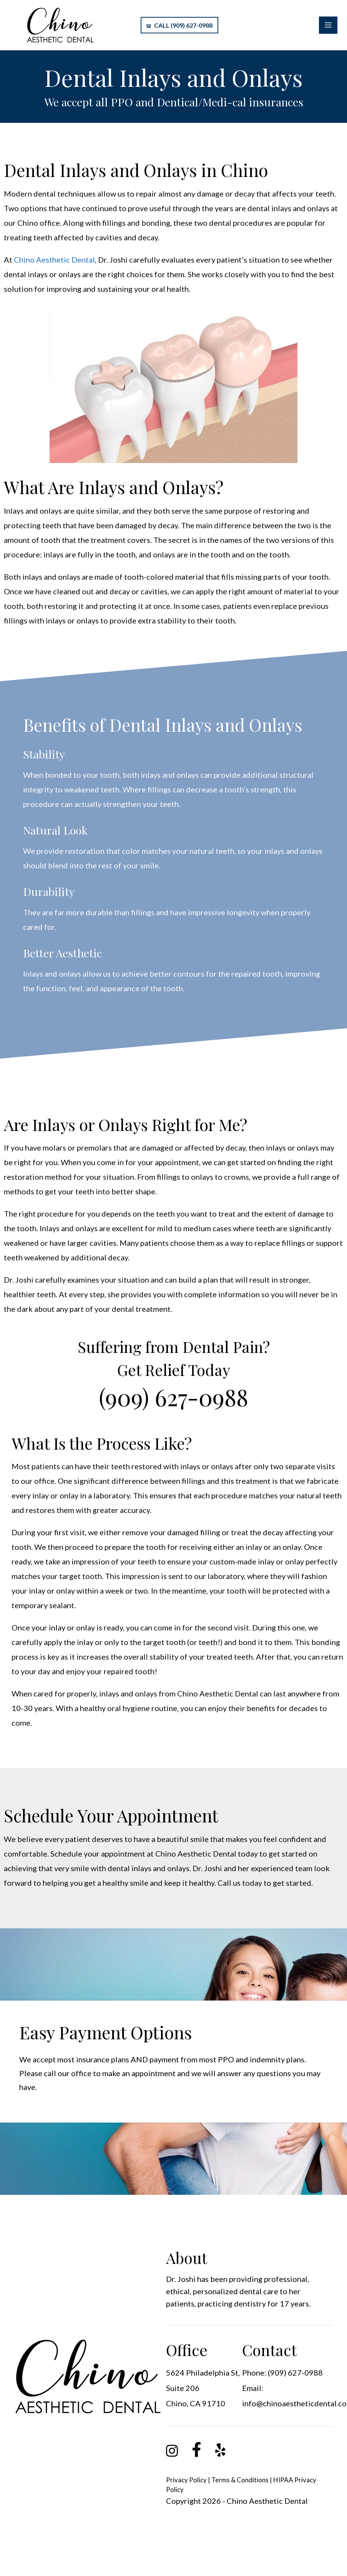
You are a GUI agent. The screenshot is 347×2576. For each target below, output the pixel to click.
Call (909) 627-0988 (179, 25)
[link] (172, 2454)
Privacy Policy (186, 2480)
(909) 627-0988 (173, 1396)
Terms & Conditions (240, 2480)
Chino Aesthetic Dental (54, 259)
